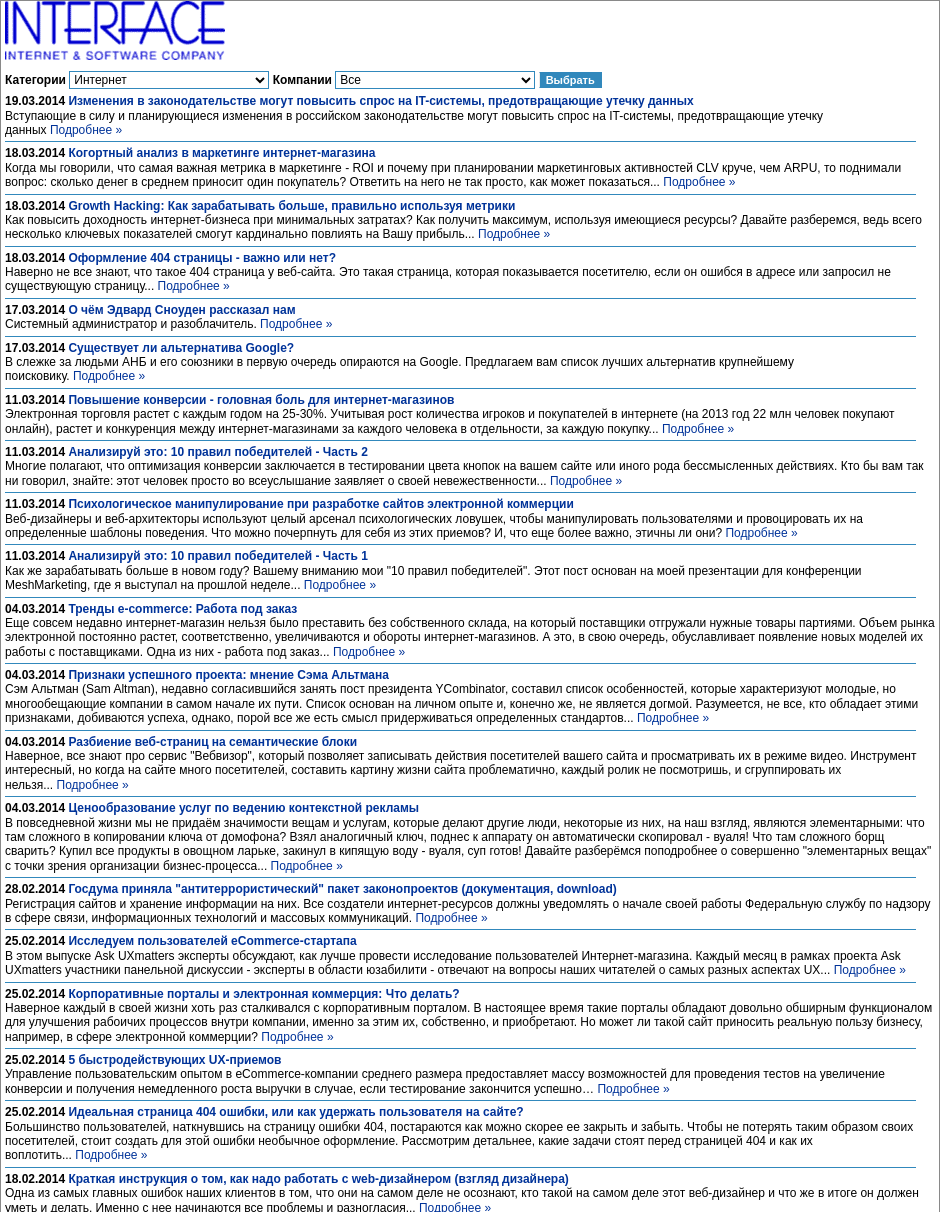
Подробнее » (86, 130)
